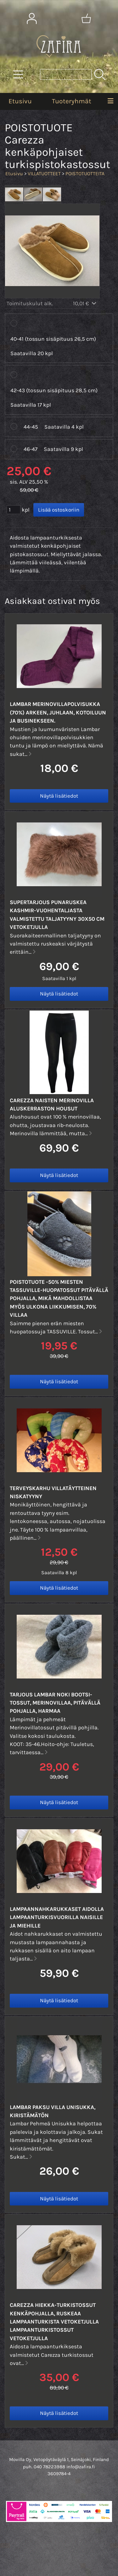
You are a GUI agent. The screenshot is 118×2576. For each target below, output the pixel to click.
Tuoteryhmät (71, 101)
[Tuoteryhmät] (18, 74)
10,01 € (85, 303)
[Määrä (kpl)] (13, 509)
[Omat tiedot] (31, 18)
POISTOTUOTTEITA (84, 173)
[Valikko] (110, 101)
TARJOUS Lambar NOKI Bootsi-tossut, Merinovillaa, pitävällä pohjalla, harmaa (55, 1702)
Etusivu (20, 101)
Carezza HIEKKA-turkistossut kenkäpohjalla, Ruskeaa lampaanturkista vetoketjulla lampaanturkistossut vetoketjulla (54, 2321)
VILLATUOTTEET (44, 173)
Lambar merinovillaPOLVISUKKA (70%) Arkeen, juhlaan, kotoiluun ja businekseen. (58, 712)
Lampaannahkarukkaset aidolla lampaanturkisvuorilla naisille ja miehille (57, 1917)
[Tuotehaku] (66, 74)
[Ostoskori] (86, 18)
